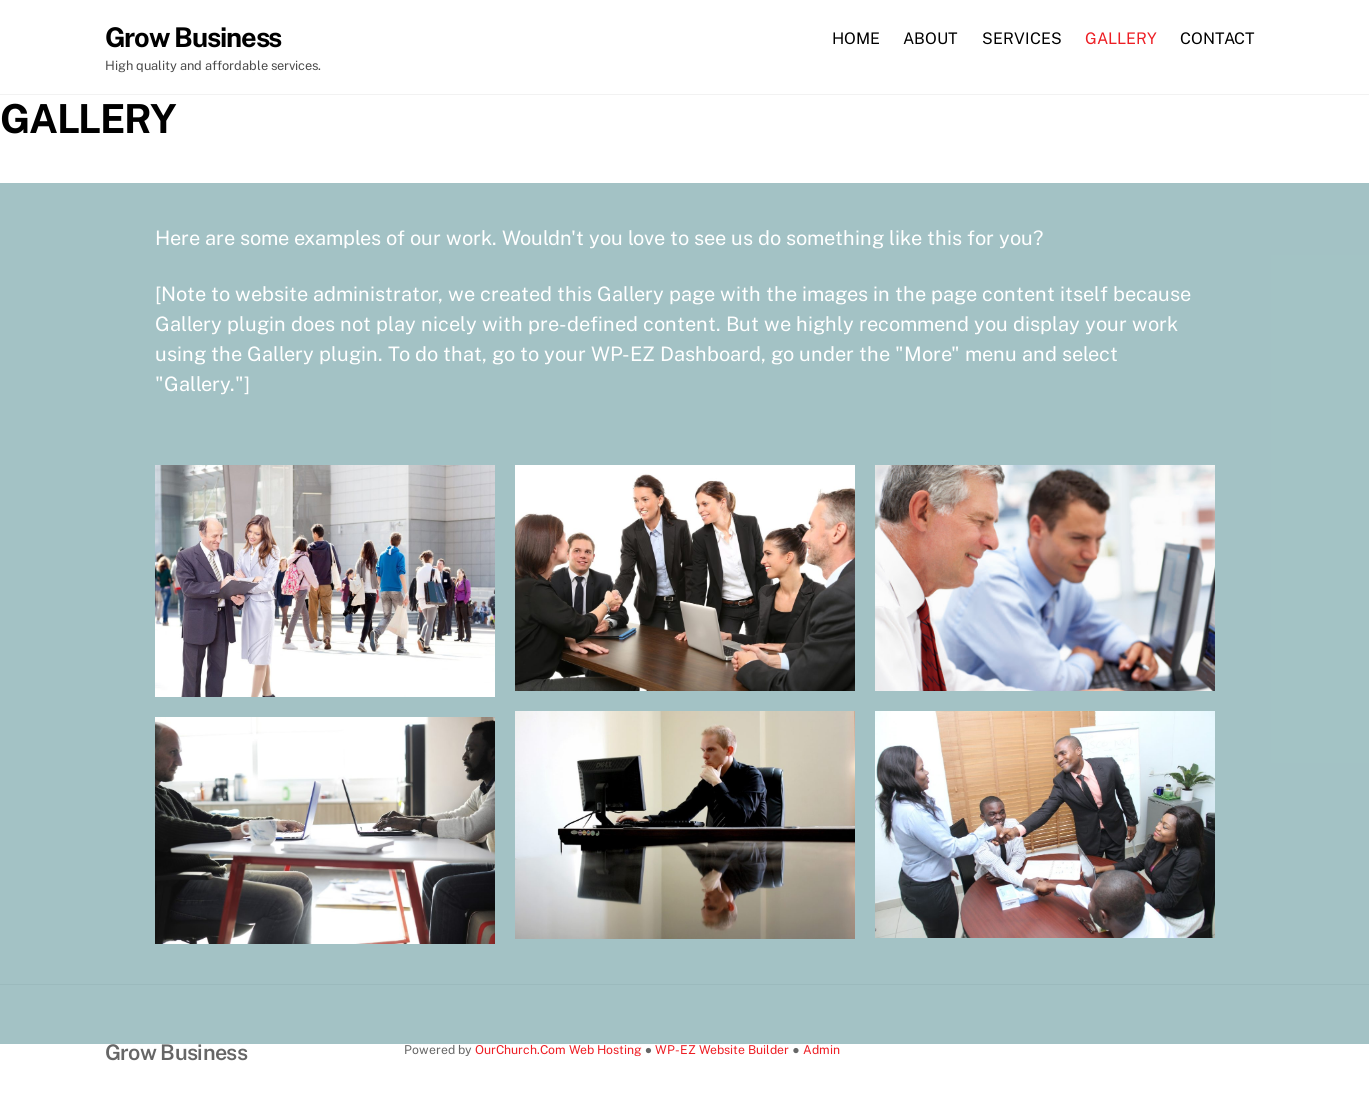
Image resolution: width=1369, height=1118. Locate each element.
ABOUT (930, 38)
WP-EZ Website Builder (722, 1049)
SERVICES (1022, 38)
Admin (821, 1049)
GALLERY (1121, 38)
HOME (856, 38)
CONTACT (1217, 38)
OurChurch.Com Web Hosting (558, 1049)
